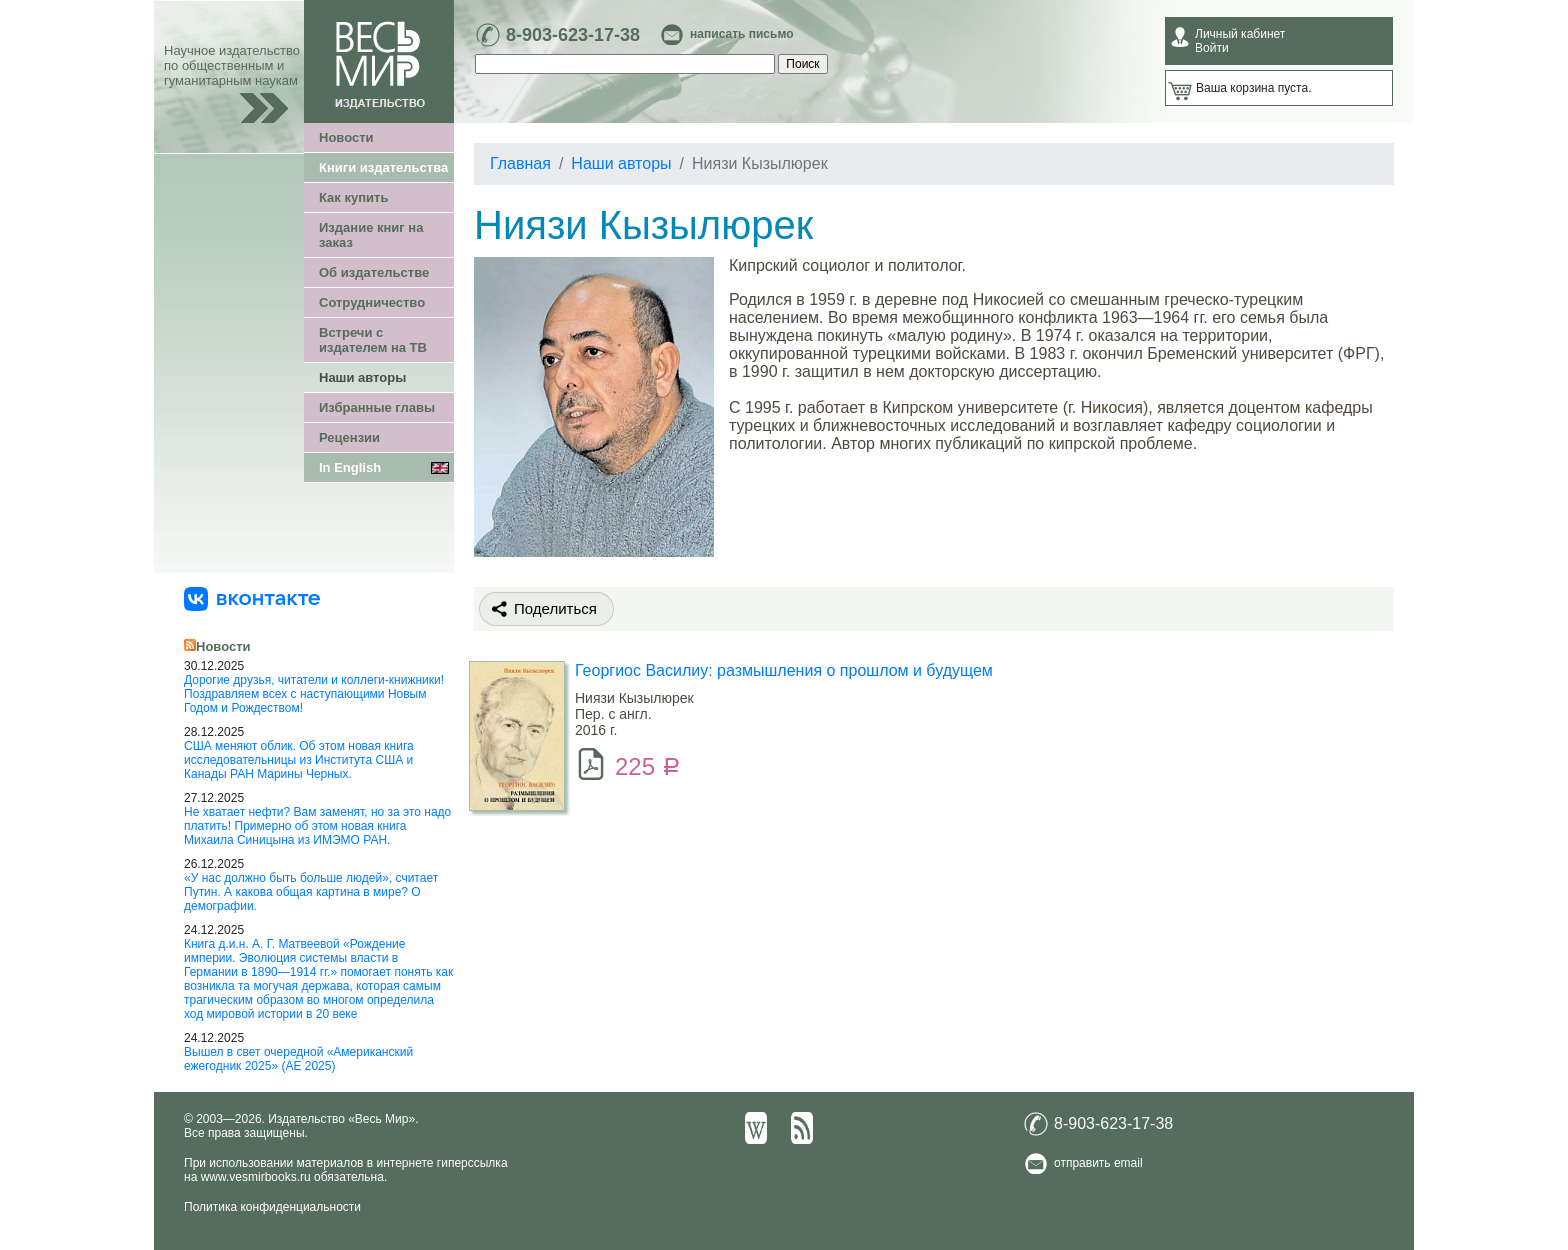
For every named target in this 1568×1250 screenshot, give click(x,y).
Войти (1212, 48)
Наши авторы (362, 377)
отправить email (1098, 1163)
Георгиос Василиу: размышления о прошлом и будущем (784, 670)
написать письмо (741, 34)
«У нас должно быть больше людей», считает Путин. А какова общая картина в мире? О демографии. (311, 892)
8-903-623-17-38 (573, 35)
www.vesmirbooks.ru (256, 1177)
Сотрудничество (372, 302)
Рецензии (349, 437)
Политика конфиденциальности (272, 1207)
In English (350, 467)
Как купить (353, 197)
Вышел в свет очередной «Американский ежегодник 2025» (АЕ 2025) (298, 1059)
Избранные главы (377, 407)
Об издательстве (374, 272)
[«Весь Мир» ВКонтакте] (252, 598)
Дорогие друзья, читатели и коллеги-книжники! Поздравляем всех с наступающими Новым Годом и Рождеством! (314, 694)
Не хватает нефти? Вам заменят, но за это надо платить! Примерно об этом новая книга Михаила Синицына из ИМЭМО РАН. (317, 826)
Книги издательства (383, 167)
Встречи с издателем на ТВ (373, 340)
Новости (346, 137)
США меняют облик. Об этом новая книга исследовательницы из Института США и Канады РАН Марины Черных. (299, 760)
